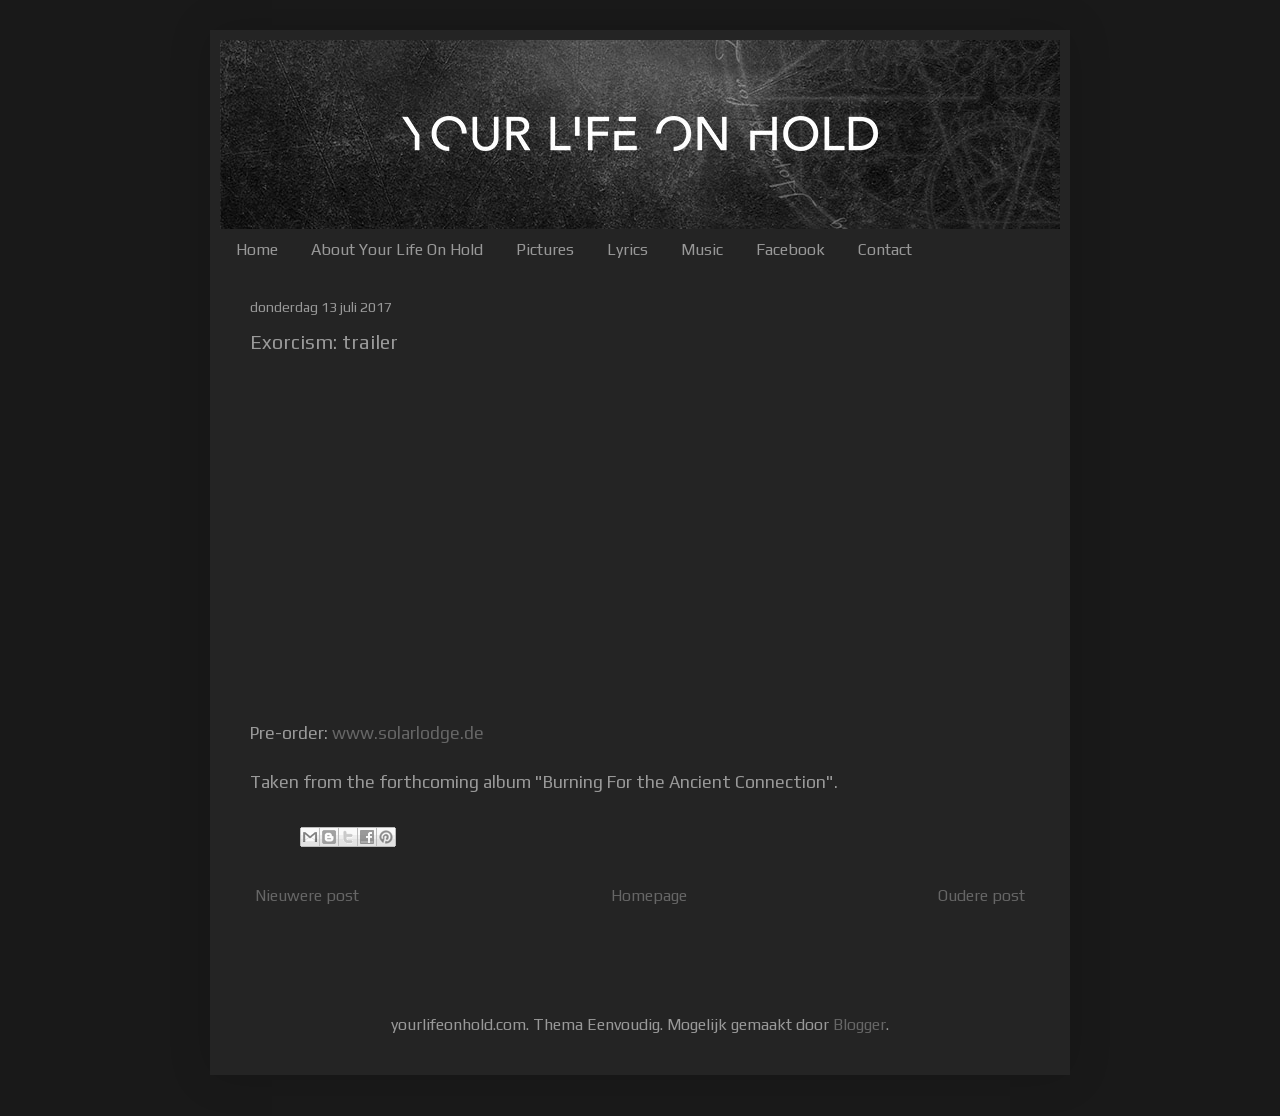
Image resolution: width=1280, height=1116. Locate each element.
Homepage (649, 895)
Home (257, 249)
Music (702, 249)
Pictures (545, 249)
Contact (885, 249)
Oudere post (981, 895)
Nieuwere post (307, 895)
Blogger (859, 1024)
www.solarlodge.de (408, 733)
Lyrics (627, 249)
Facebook (790, 249)
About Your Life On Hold (397, 249)
